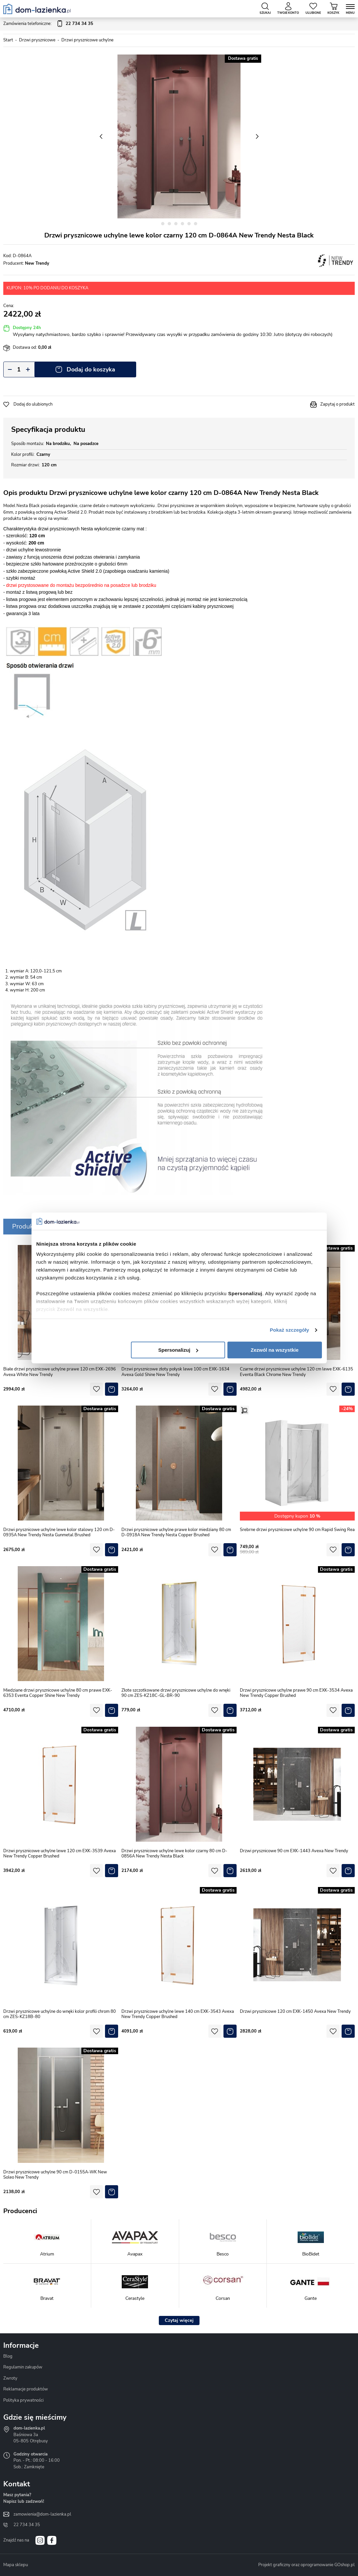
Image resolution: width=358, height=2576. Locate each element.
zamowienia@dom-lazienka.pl (42, 2514)
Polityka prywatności (23, 2400)
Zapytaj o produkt (337, 404)
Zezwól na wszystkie (275, 1350)
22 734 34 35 (26, 2525)
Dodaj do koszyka (91, 369)
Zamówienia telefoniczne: (48, 24)
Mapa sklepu (15, 2565)
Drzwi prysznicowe (37, 40)
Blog (7, 2356)
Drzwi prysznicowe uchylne (87, 40)
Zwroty (10, 2378)
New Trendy (37, 263)
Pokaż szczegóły (289, 1330)
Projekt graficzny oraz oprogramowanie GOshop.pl (306, 2565)
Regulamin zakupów (22, 2367)
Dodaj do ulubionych (33, 404)
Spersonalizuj (178, 1350)
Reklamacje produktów (25, 2389)
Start (8, 40)
